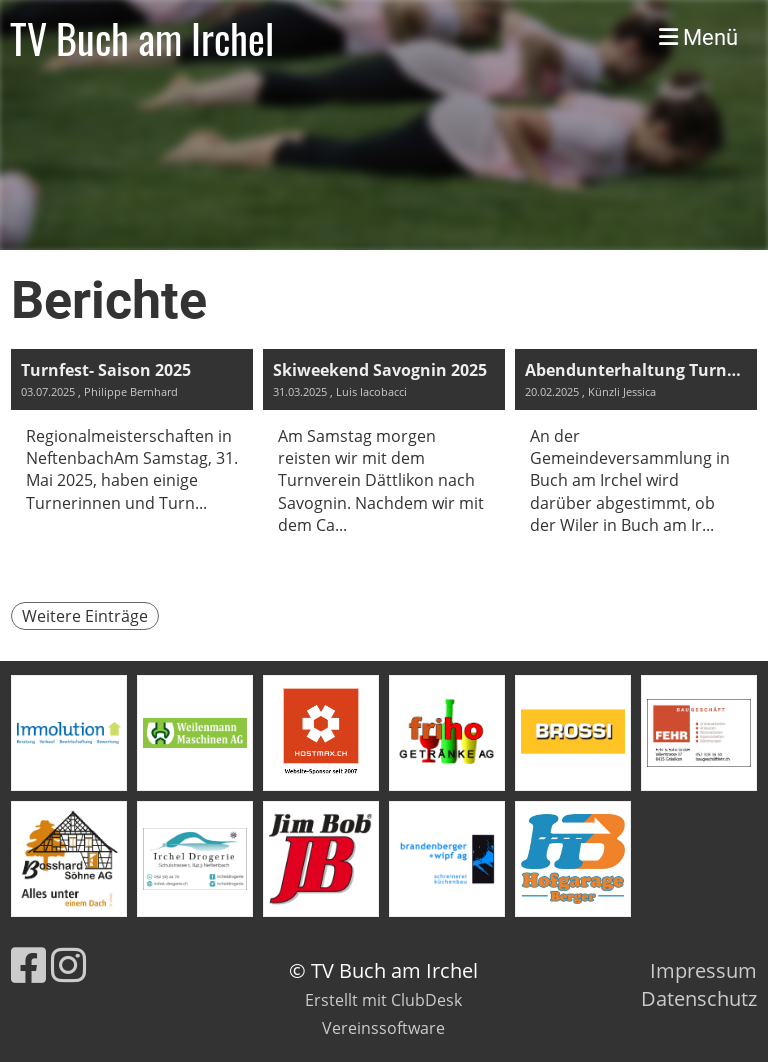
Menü (698, 37)
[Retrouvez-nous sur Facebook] (28, 964)
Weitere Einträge (85, 616)
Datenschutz (699, 998)
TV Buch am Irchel (142, 38)
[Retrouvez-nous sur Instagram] (68, 964)
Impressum (703, 970)
